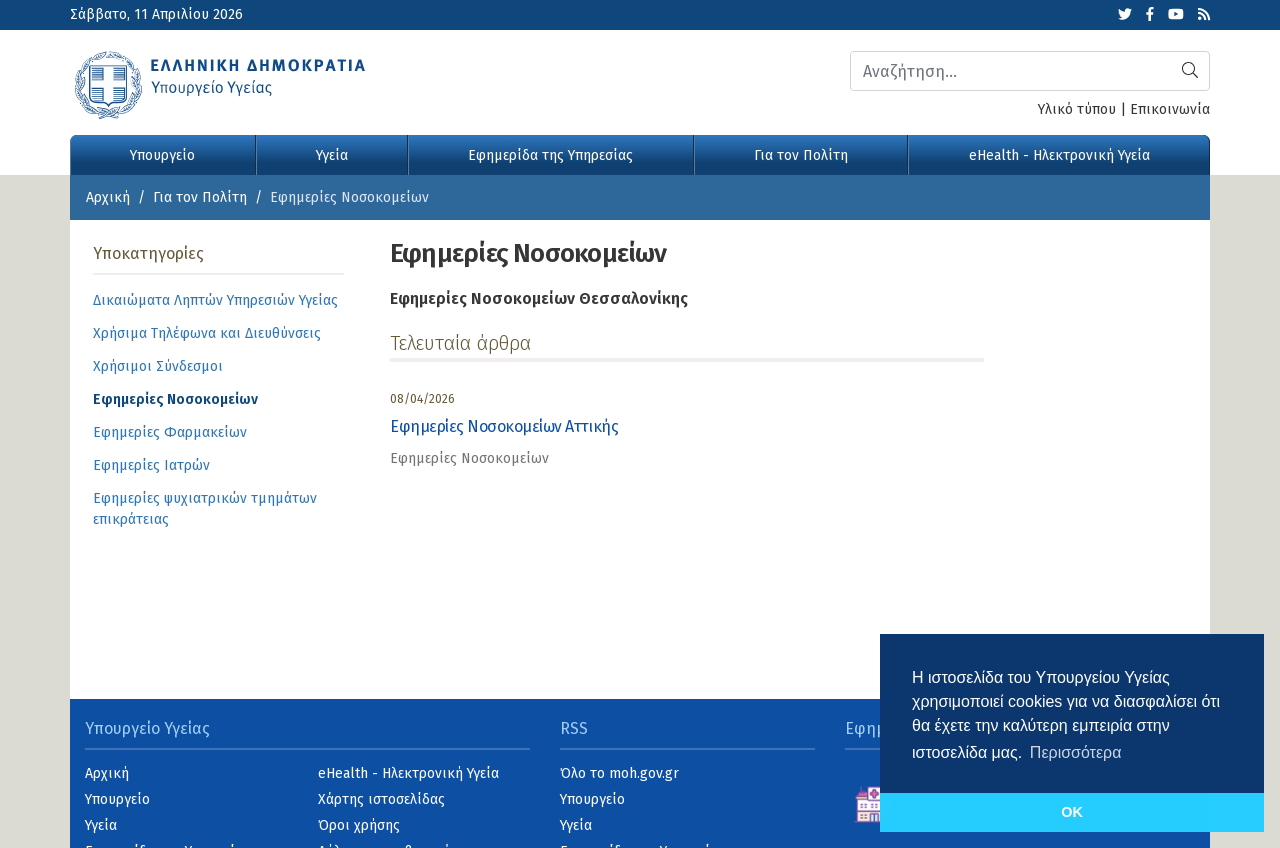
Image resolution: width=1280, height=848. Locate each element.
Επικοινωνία (1170, 109)
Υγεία (332, 155)
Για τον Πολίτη (801, 155)
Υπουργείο (162, 155)
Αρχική (108, 197)
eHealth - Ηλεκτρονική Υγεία (1059, 155)
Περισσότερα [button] (1076, 752)
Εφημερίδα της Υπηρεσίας (550, 155)
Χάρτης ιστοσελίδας (381, 799)
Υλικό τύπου (1077, 109)
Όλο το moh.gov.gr (619, 773)
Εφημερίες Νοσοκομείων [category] (469, 458)
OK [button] (1072, 812)
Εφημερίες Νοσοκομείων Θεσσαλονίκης (539, 298)
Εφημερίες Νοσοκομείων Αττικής (504, 426)
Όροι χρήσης (359, 825)
